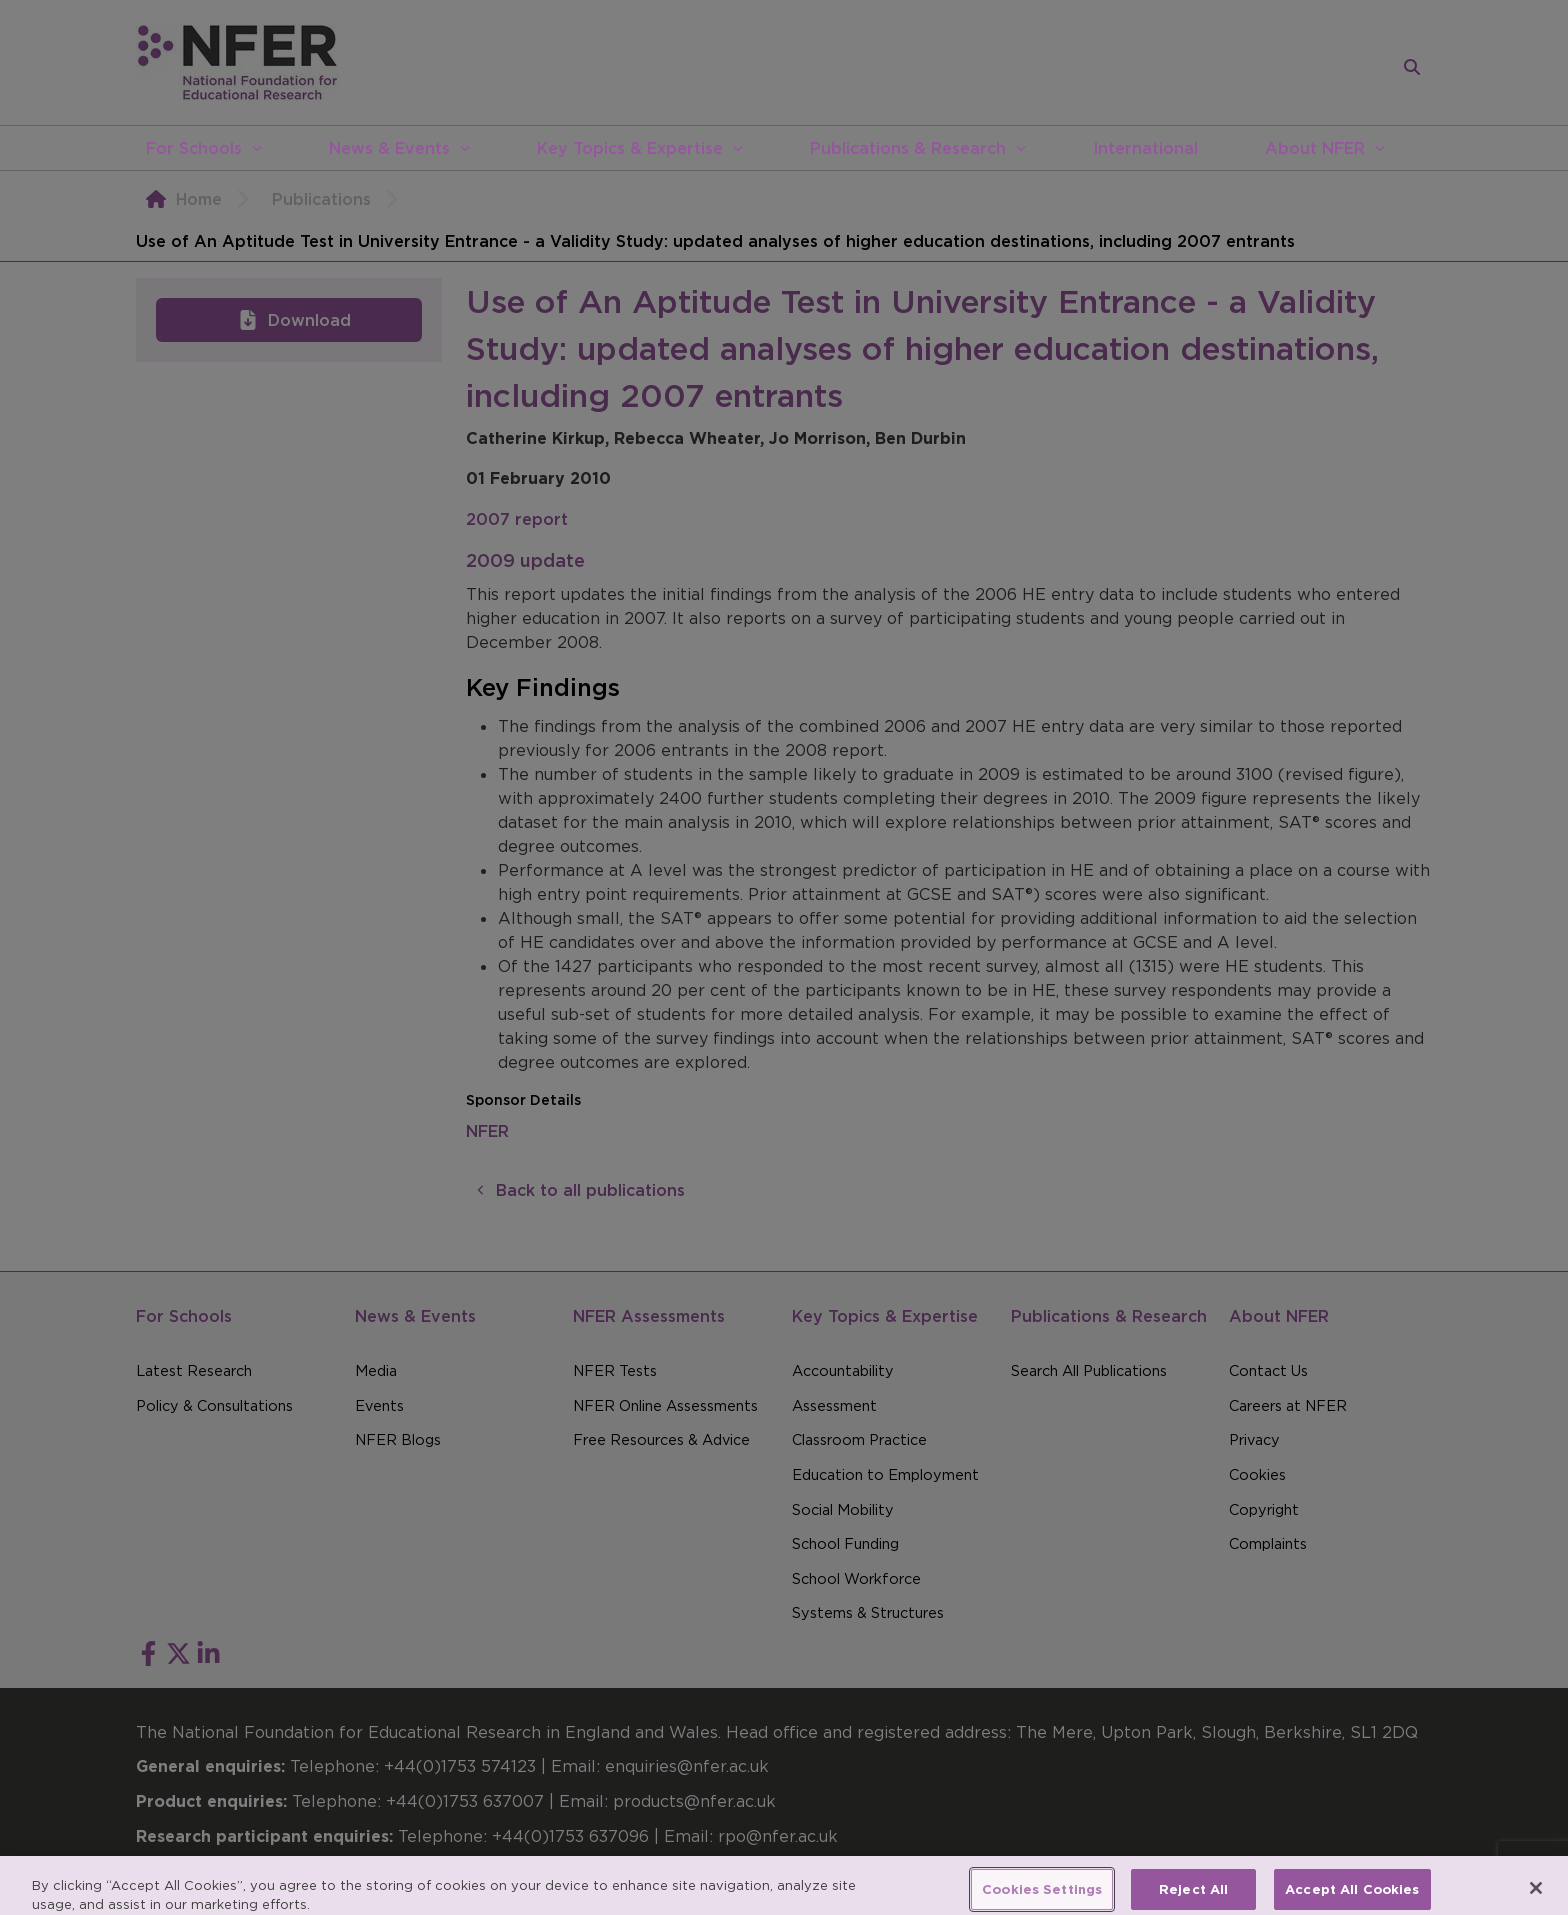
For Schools (194, 148)
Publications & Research (908, 148)
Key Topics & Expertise (630, 148)
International (1145, 148)
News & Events (389, 148)
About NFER (1315, 148)
